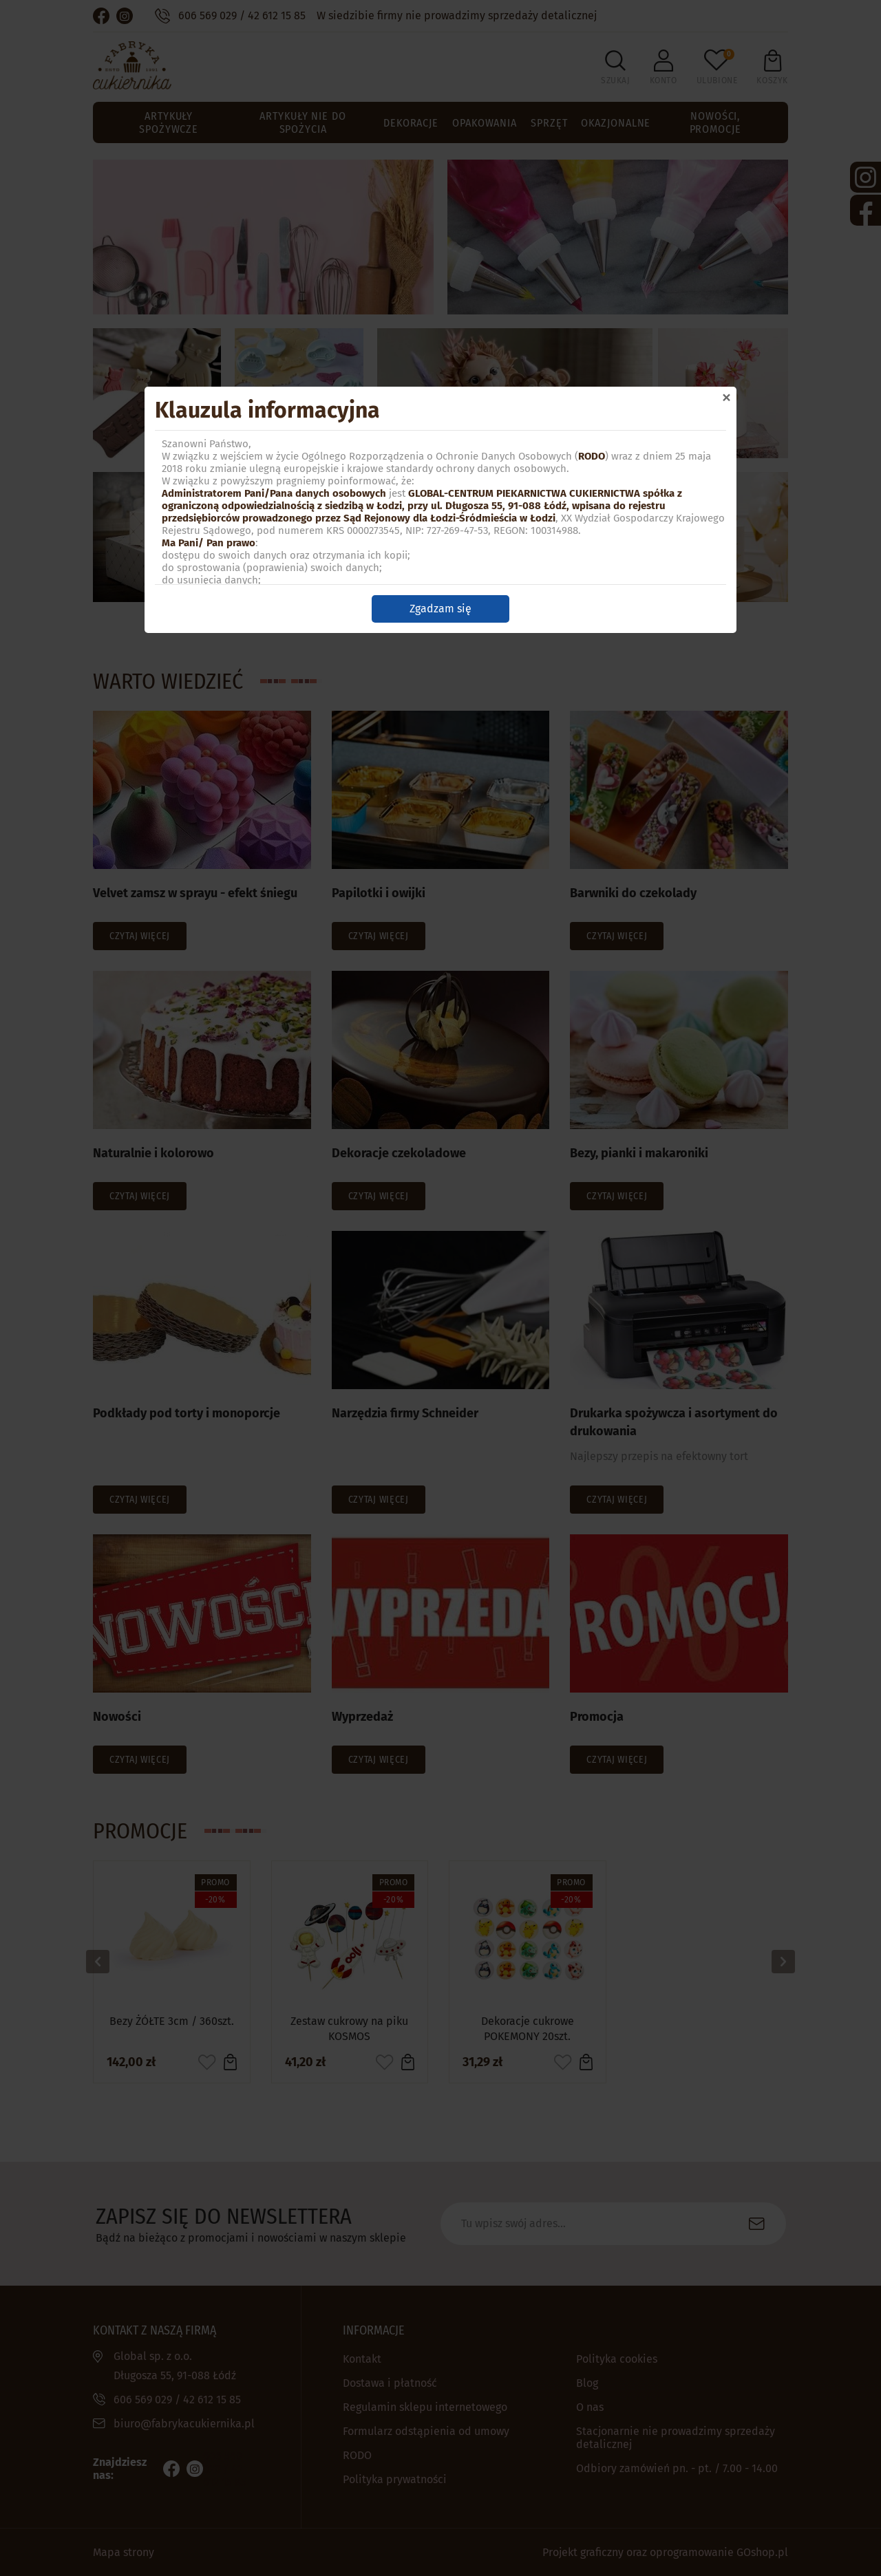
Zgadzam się (440, 608)
